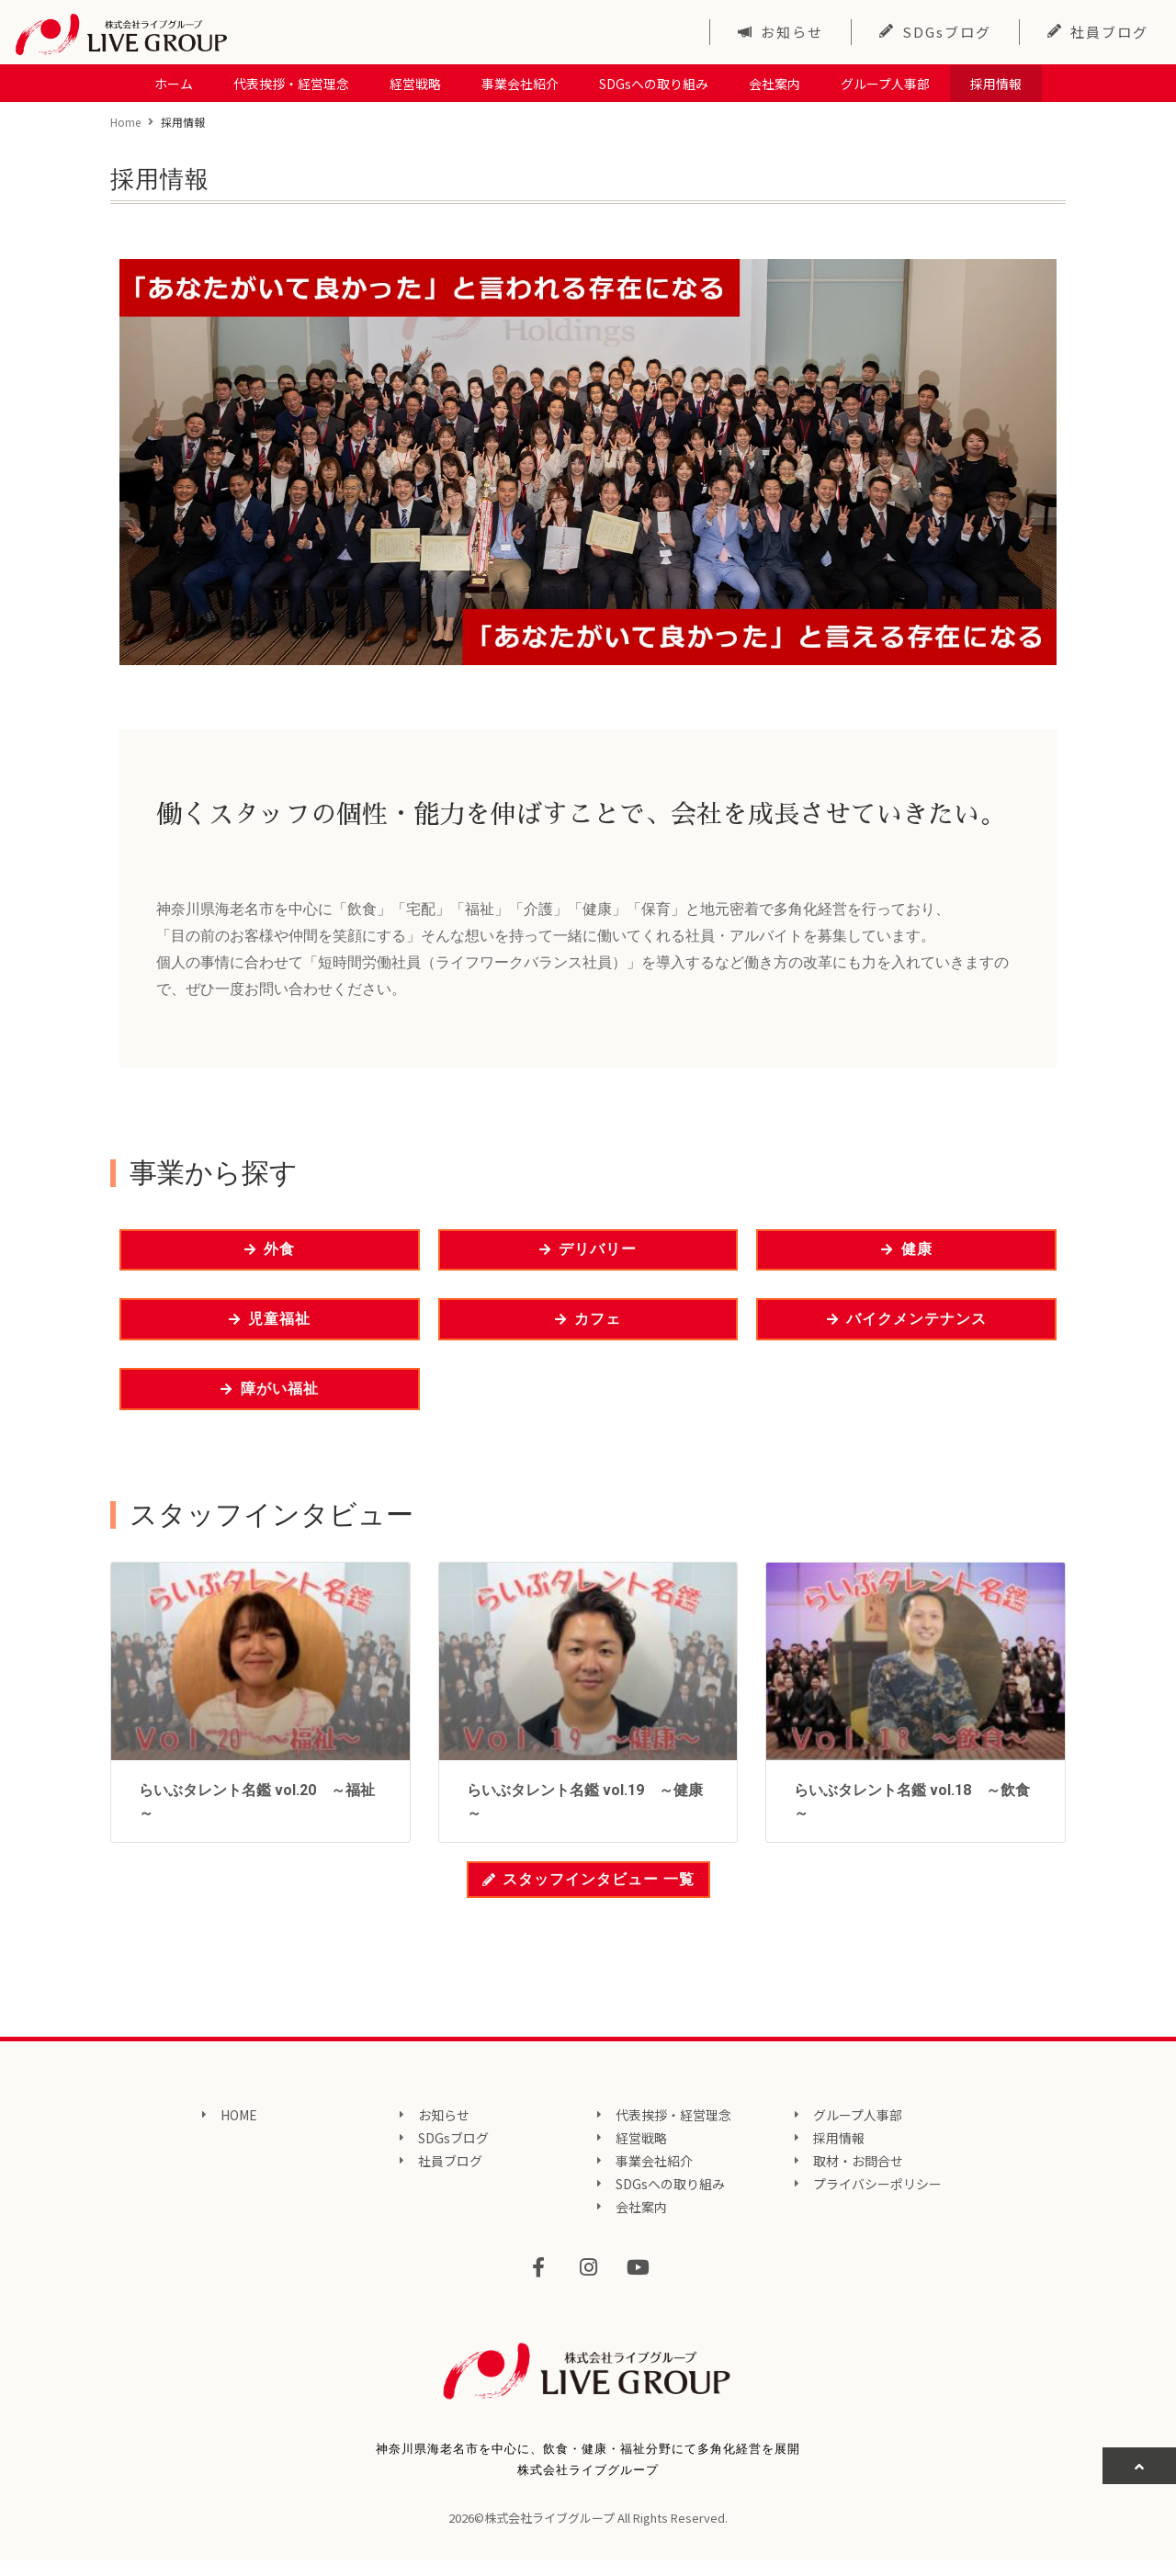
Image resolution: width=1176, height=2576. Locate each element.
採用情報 (996, 82)
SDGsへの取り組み (653, 82)
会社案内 (774, 82)
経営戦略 (415, 82)
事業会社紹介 (520, 82)
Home (125, 121)
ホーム (173, 82)
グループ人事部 (885, 82)
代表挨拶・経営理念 (291, 82)
